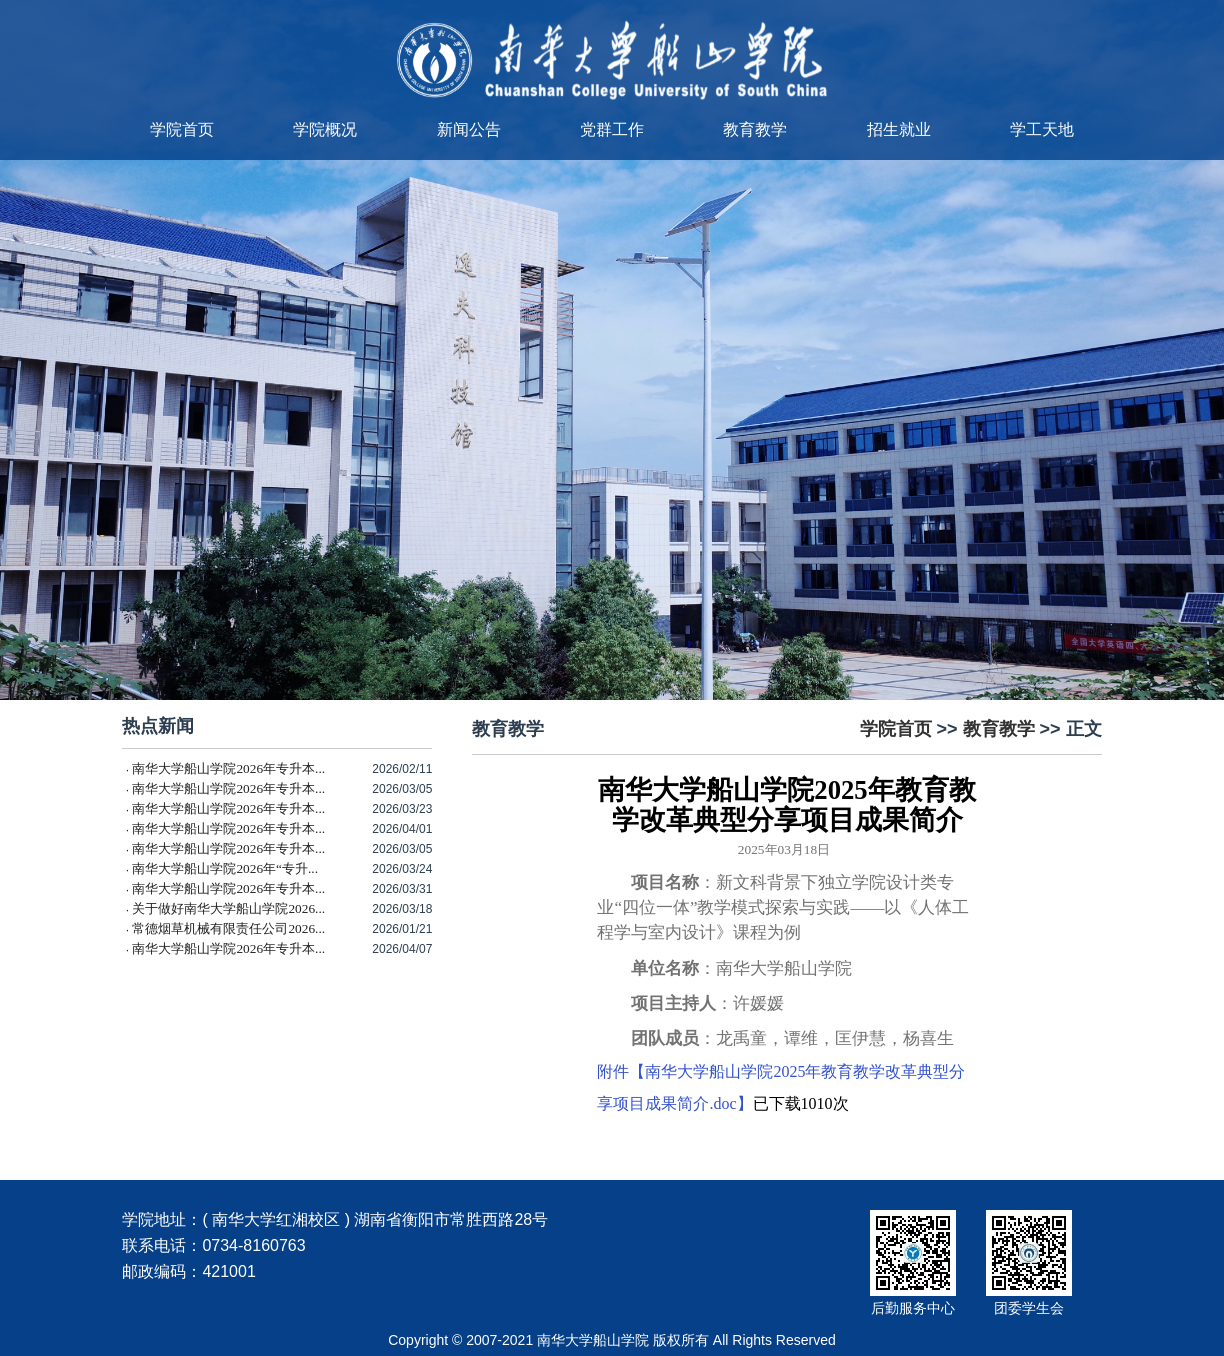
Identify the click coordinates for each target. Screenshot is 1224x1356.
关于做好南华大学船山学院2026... (228, 908)
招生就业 (899, 129)
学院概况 (325, 129)
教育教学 (755, 129)
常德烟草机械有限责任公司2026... (228, 928)
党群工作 (612, 129)
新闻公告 (469, 129)
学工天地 (1042, 129)
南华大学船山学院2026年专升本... (228, 768)
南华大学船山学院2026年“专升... (225, 868)
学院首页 (182, 129)
